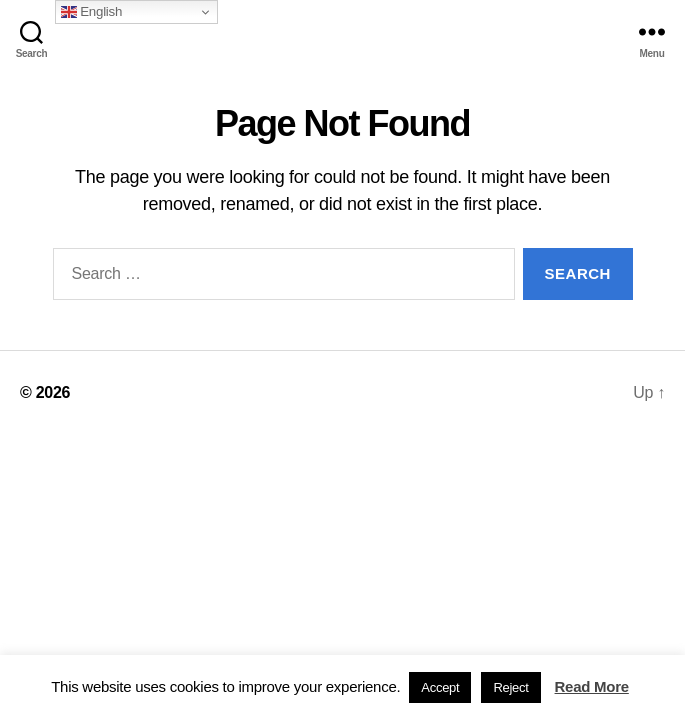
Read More (592, 686)
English (91, 12)
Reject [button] (510, 687)
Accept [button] (440, 687)
